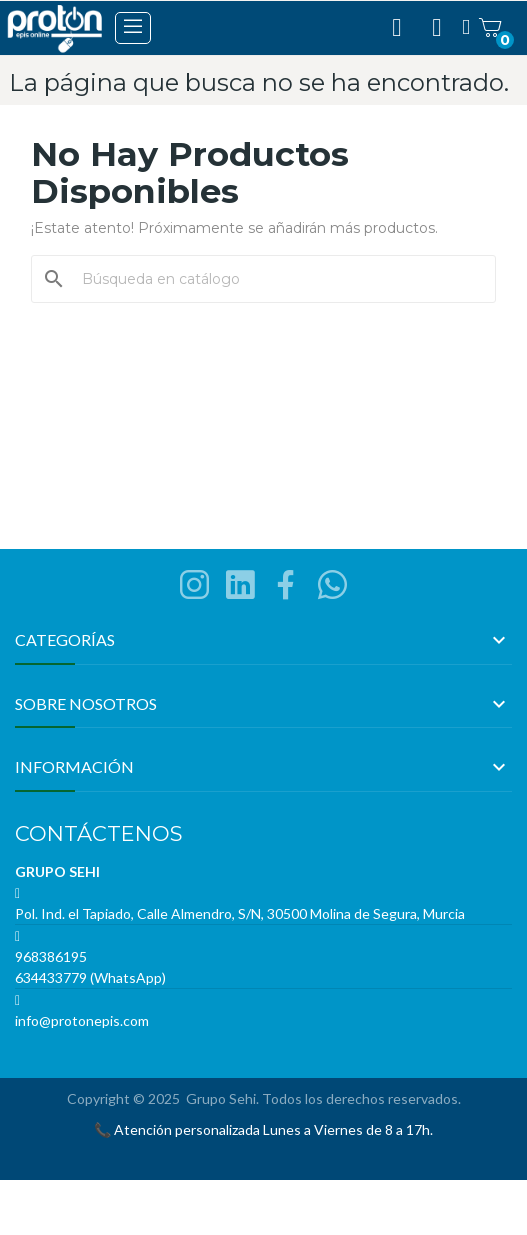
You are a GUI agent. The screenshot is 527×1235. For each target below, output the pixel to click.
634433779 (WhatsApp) (90, 977)
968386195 (51, 956)
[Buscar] (275, 279)
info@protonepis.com (82, 1020)
